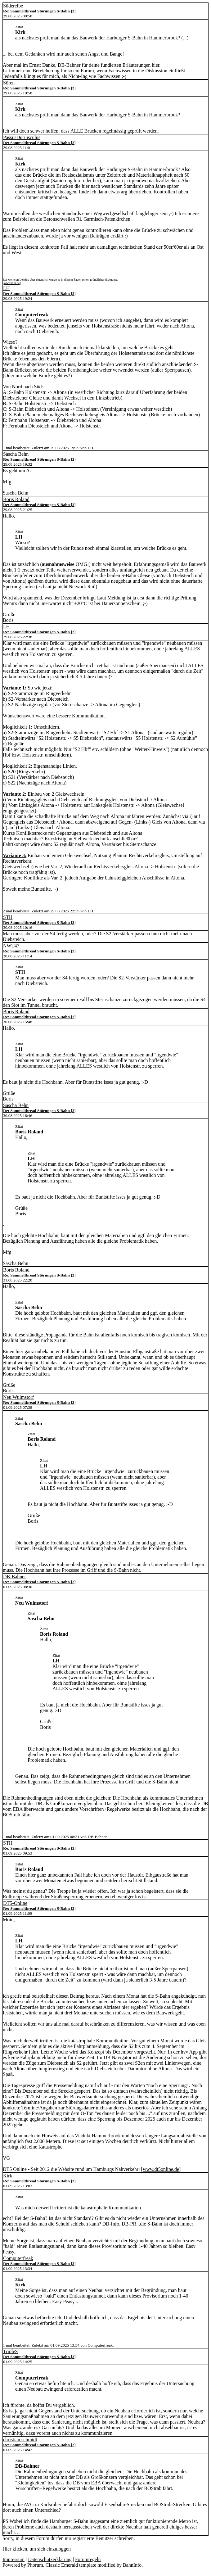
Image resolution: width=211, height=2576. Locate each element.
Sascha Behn (16, 454)
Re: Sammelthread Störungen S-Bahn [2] (39, 11)
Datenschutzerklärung (49, 2559)
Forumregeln (88, 2559)
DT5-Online (15, 1903)
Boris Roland (16, 499)
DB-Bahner (14, 1576)
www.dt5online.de (161, 2169)
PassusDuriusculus (21, 137)
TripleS (10, 2351)
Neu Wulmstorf (18, 1397)
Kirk (7, 2175)
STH (7, 917)
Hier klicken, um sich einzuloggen (36, 2548)
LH (6, 288)
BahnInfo (132, 2565)
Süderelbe (13, 5)
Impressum (13, 2559)
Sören (9, 82)
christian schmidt (20, 2439)
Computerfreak (18, 2258)
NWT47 (11, 945)
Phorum (35, 2565)
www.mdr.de (12, 283)
